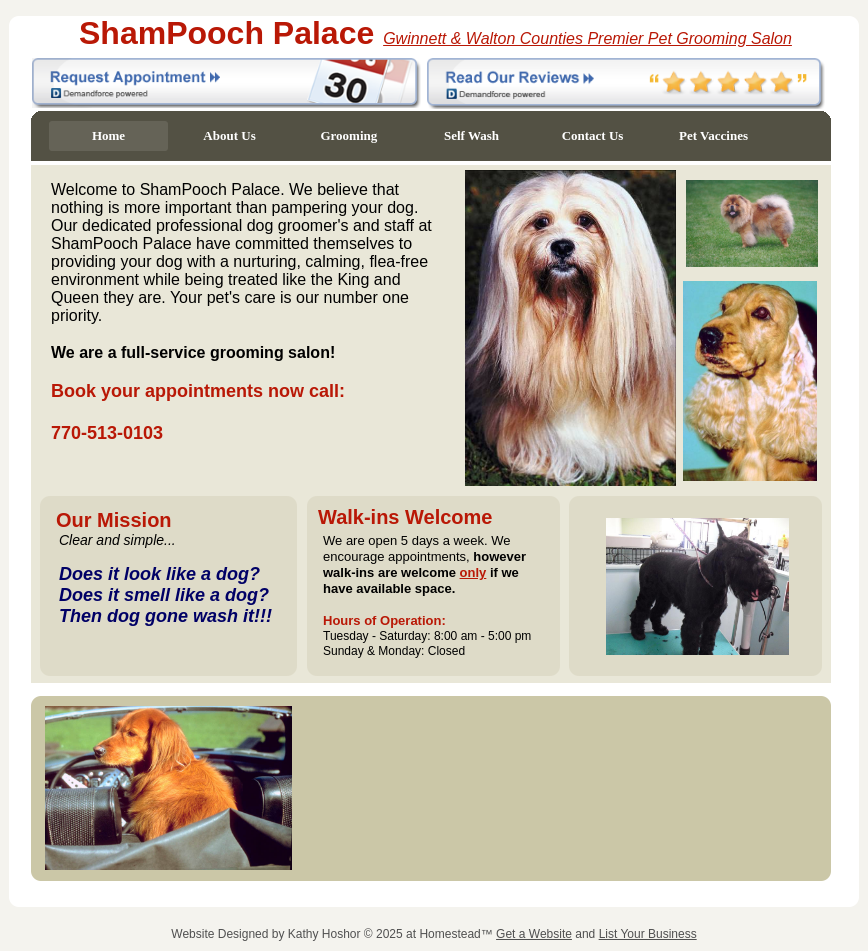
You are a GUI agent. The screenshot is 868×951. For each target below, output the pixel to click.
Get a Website (534, 934)
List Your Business (648, 934)
